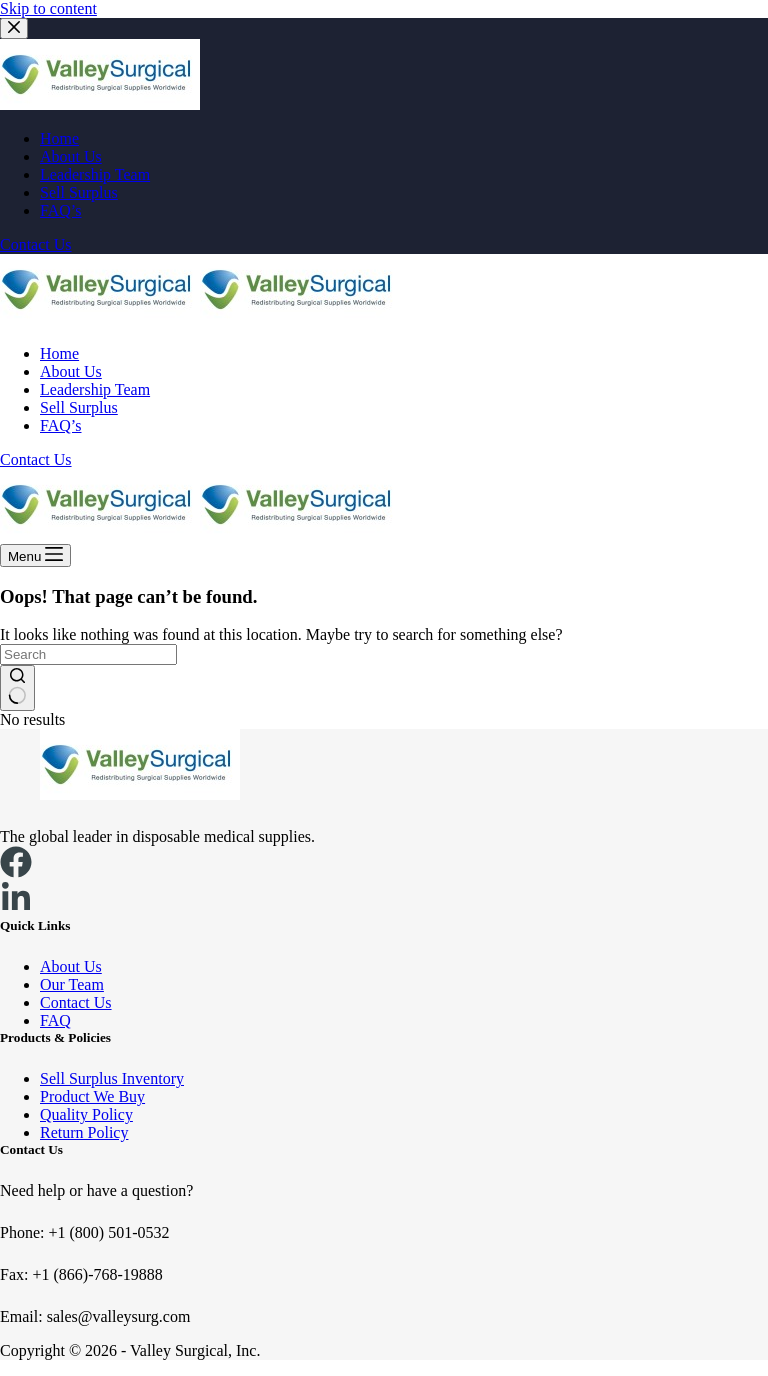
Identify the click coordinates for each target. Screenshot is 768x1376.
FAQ (55, 1020)
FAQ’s (61, 425)
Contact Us (36, 459)
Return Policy (84, 1132)
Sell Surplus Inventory (112, 1078)
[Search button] (17, 688)
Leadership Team (95, 389)
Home (59, 353)
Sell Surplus (79, 407)
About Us (71, 371)
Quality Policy (86, 1114)
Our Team (72, 984)
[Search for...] (88, 654)
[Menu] (35, 555)
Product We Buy (92, 1096)
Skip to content (48, 8)
